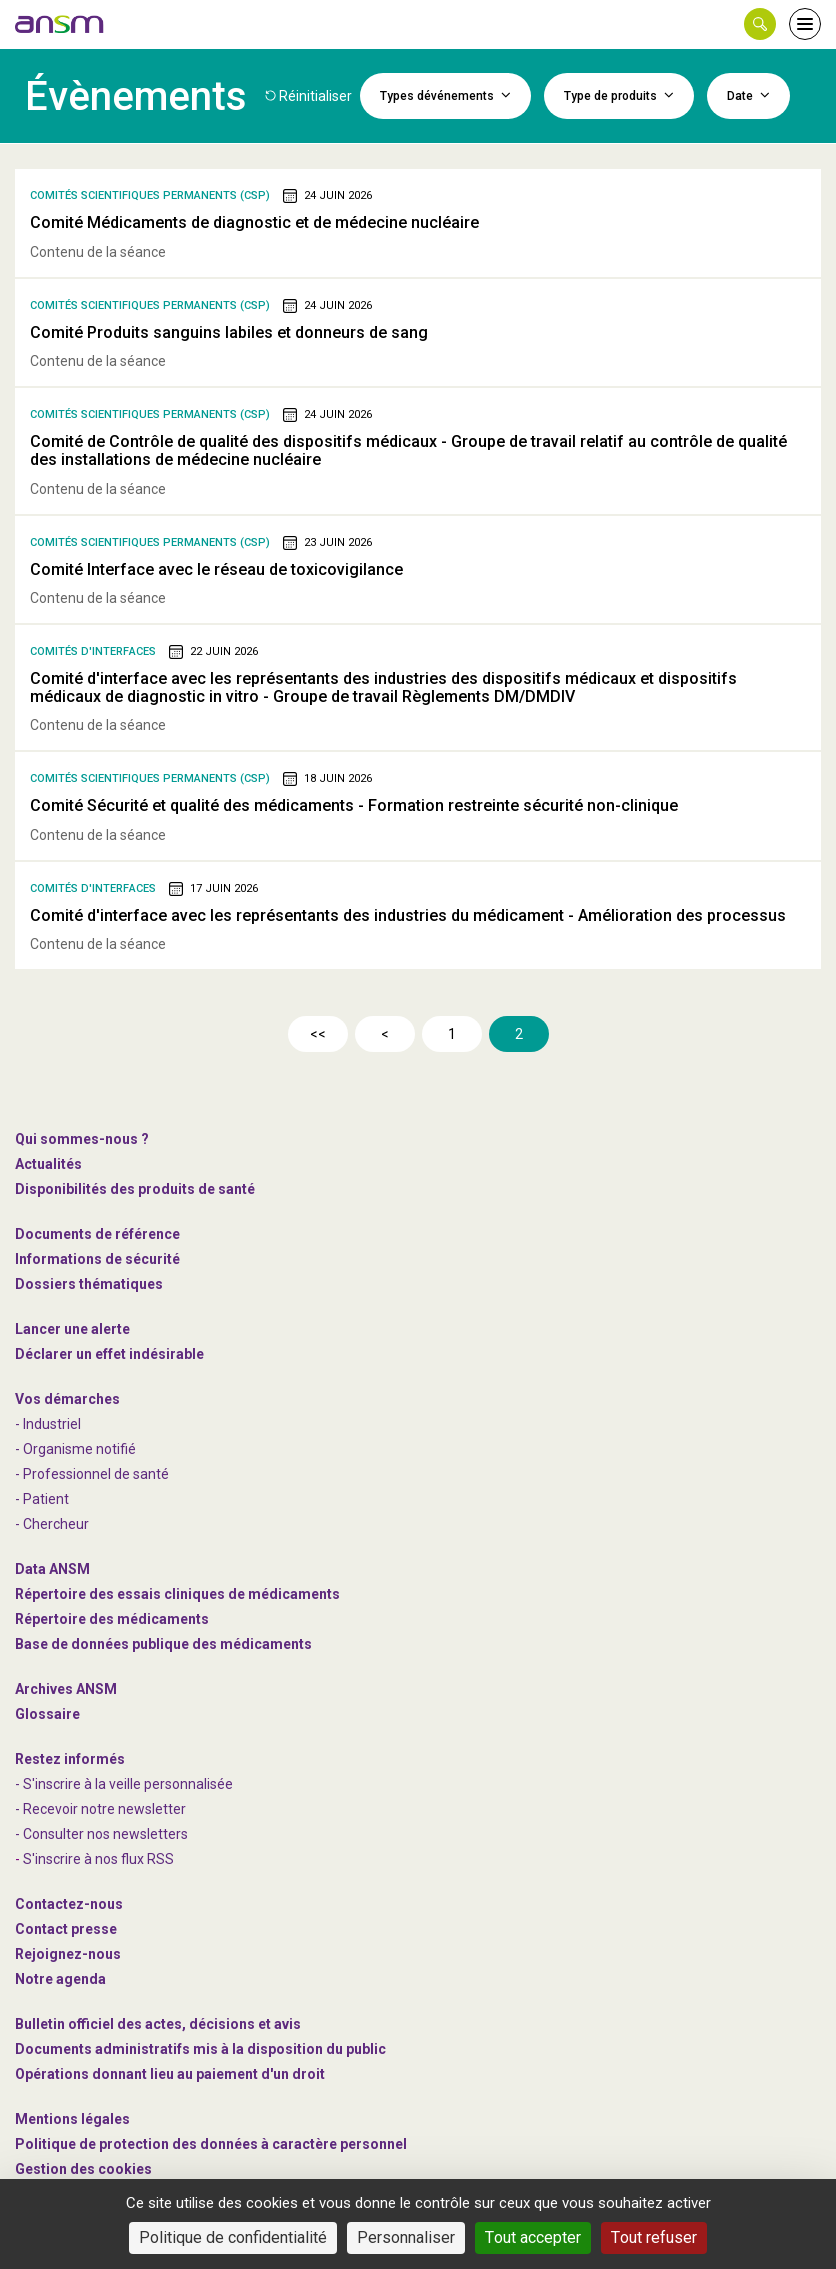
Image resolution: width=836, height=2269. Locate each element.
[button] (760, 24)
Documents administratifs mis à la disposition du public (200, 2049)
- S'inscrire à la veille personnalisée (124, 1784)
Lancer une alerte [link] (72, 1329)
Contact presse (66, 1929)
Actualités (48, 1164)
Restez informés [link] (70, 1759)
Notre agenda (60, 1979)
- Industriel (48, 1424)
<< (318, 1034)
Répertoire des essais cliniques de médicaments (177, 1594)
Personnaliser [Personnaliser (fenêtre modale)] (406, 2237)
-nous (68, 1954)
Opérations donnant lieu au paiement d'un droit (170, 2074)
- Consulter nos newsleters (101, 1834)
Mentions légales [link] (72, 2119)
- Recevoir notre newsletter (100, 1809)
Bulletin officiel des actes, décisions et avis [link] (158, 2024)
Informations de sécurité (97, 1259)
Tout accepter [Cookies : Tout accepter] (533, 2237)
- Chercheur (52, 1524)
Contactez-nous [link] (69, 1904)
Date (748, 95)
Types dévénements (445, 95)
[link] (60, 24)
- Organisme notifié (75, 1449)
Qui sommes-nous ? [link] (82, 1139)
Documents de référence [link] (97, 1234)
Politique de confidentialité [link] (233, 2237)
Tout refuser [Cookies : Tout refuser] (654, 2237)
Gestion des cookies (83, 2169)
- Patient (42, 1499)
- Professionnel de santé (92, 1474)
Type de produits (619, 95)
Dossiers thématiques (89, 1284)
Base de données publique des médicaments (163, 1644)
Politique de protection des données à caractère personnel (211, 2144)
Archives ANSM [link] (66, 1689)
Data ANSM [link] (52, 1569)
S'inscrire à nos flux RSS (98, 1859)
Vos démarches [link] (67, 1399)
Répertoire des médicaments (112, 1619)
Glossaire (47, 1714)
